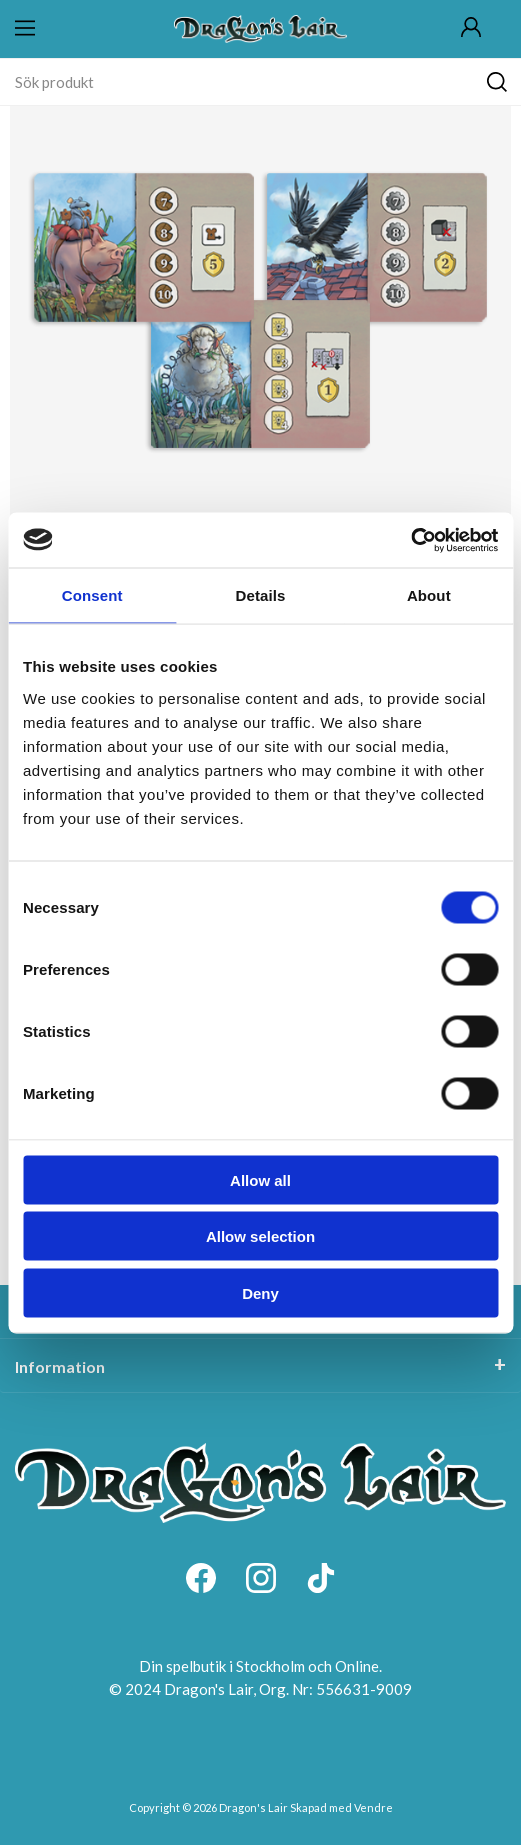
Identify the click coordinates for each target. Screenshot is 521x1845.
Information (60, 1366)
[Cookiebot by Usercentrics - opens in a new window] (410, 540)
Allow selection (260, 1236)
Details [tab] (261, 595)
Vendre (373, 1807)
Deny (260, 1292)
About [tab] (429, 595)
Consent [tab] (92, 595)
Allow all (260, 1179)
